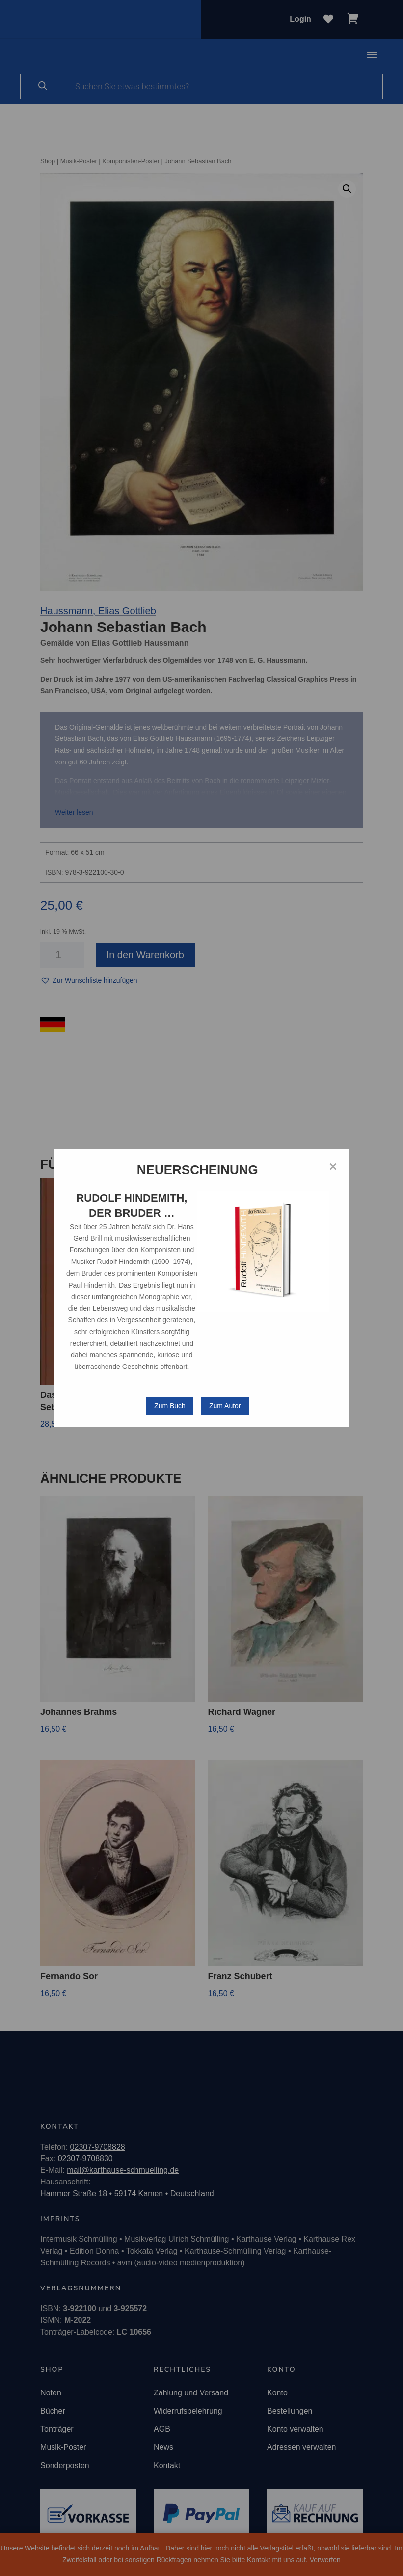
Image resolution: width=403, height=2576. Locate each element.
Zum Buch (170, 1406)
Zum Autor (225, 1406)
